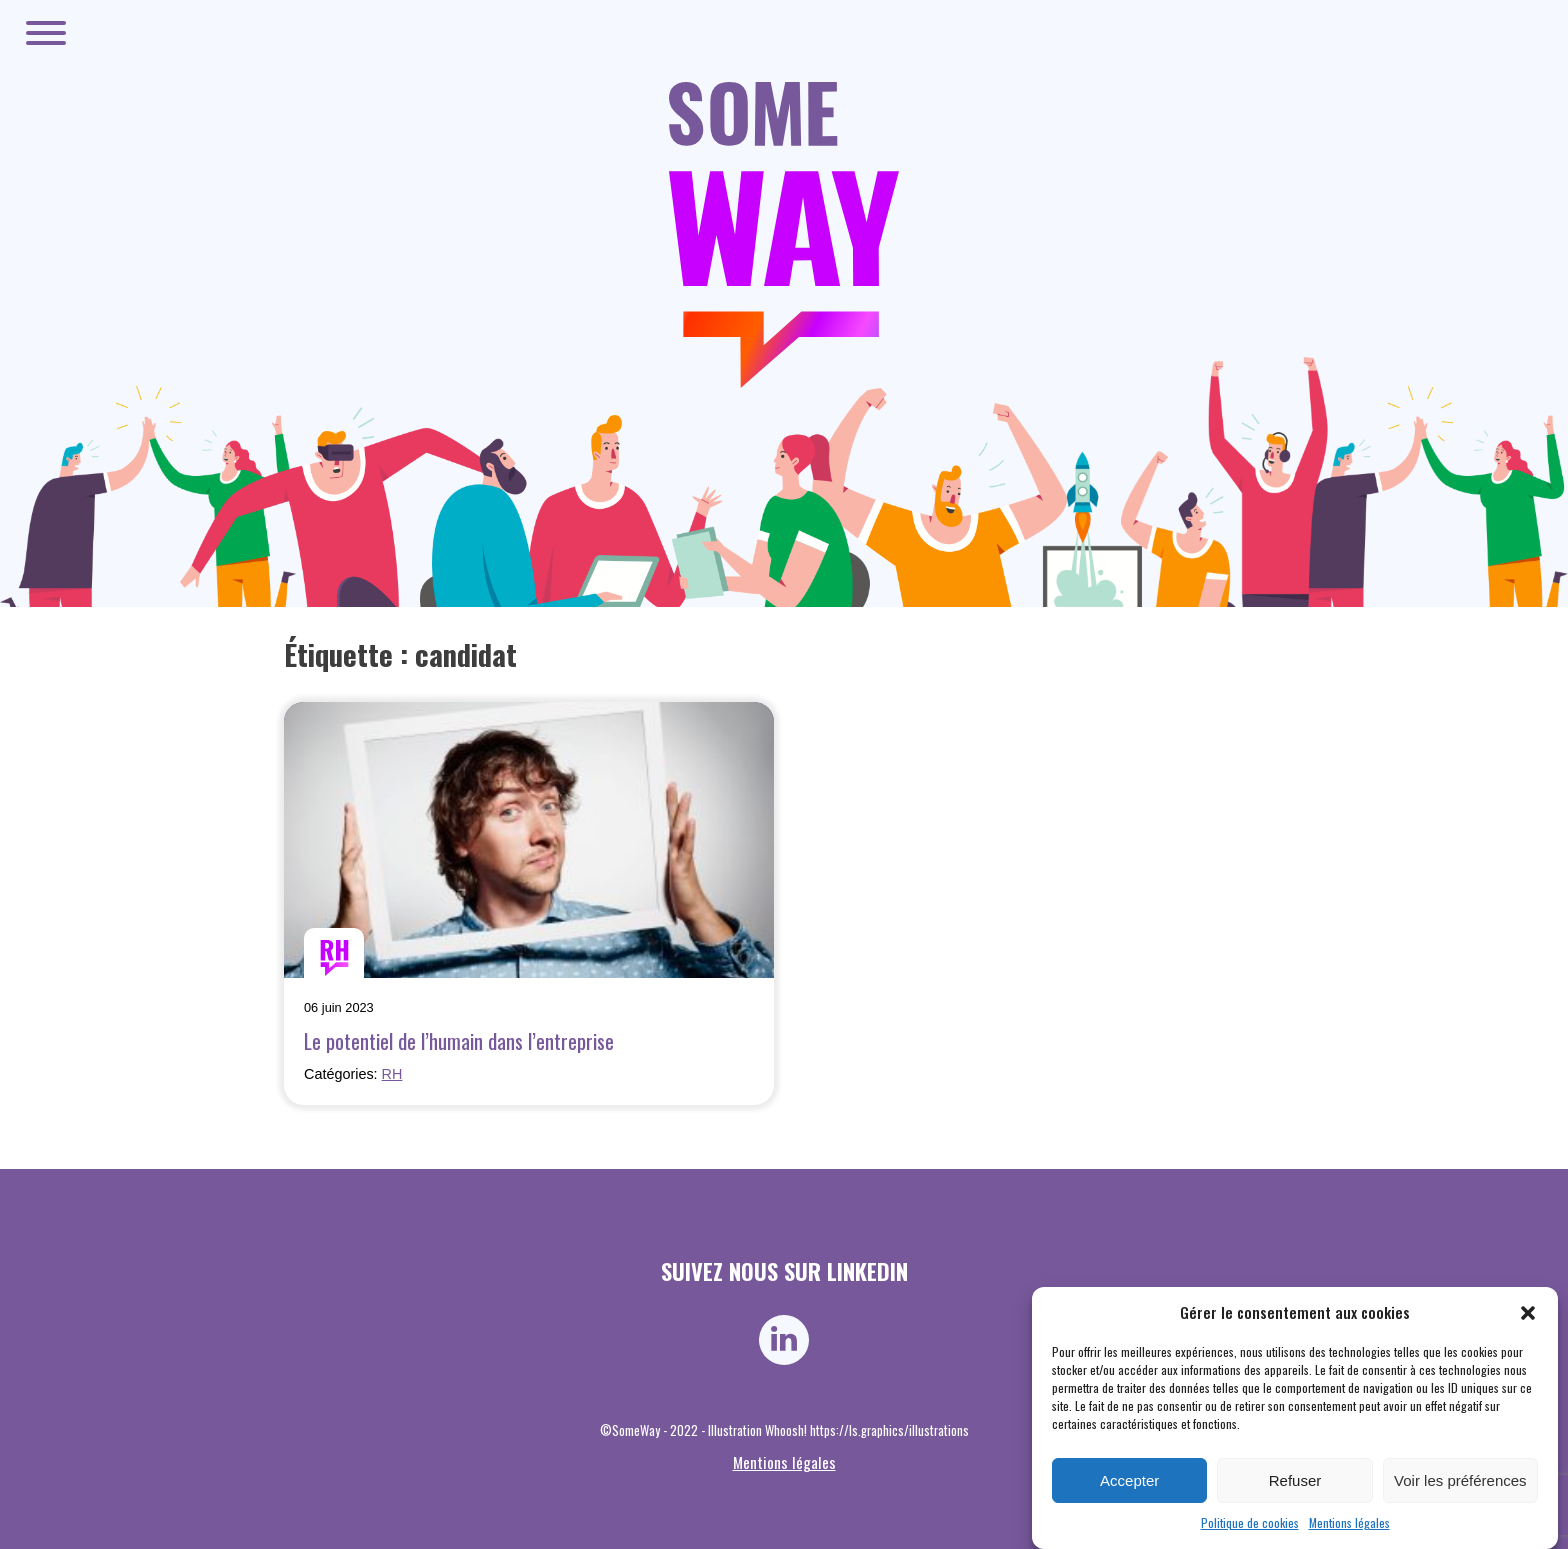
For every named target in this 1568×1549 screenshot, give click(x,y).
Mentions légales (1349, 1522)
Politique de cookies (1250, 1522)
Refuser (1295, 1480)
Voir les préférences (1460, 1480)
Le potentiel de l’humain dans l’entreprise (459, 1040)
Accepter (1129, 1480)
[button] (1528, 1313)
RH (392, 1074)
